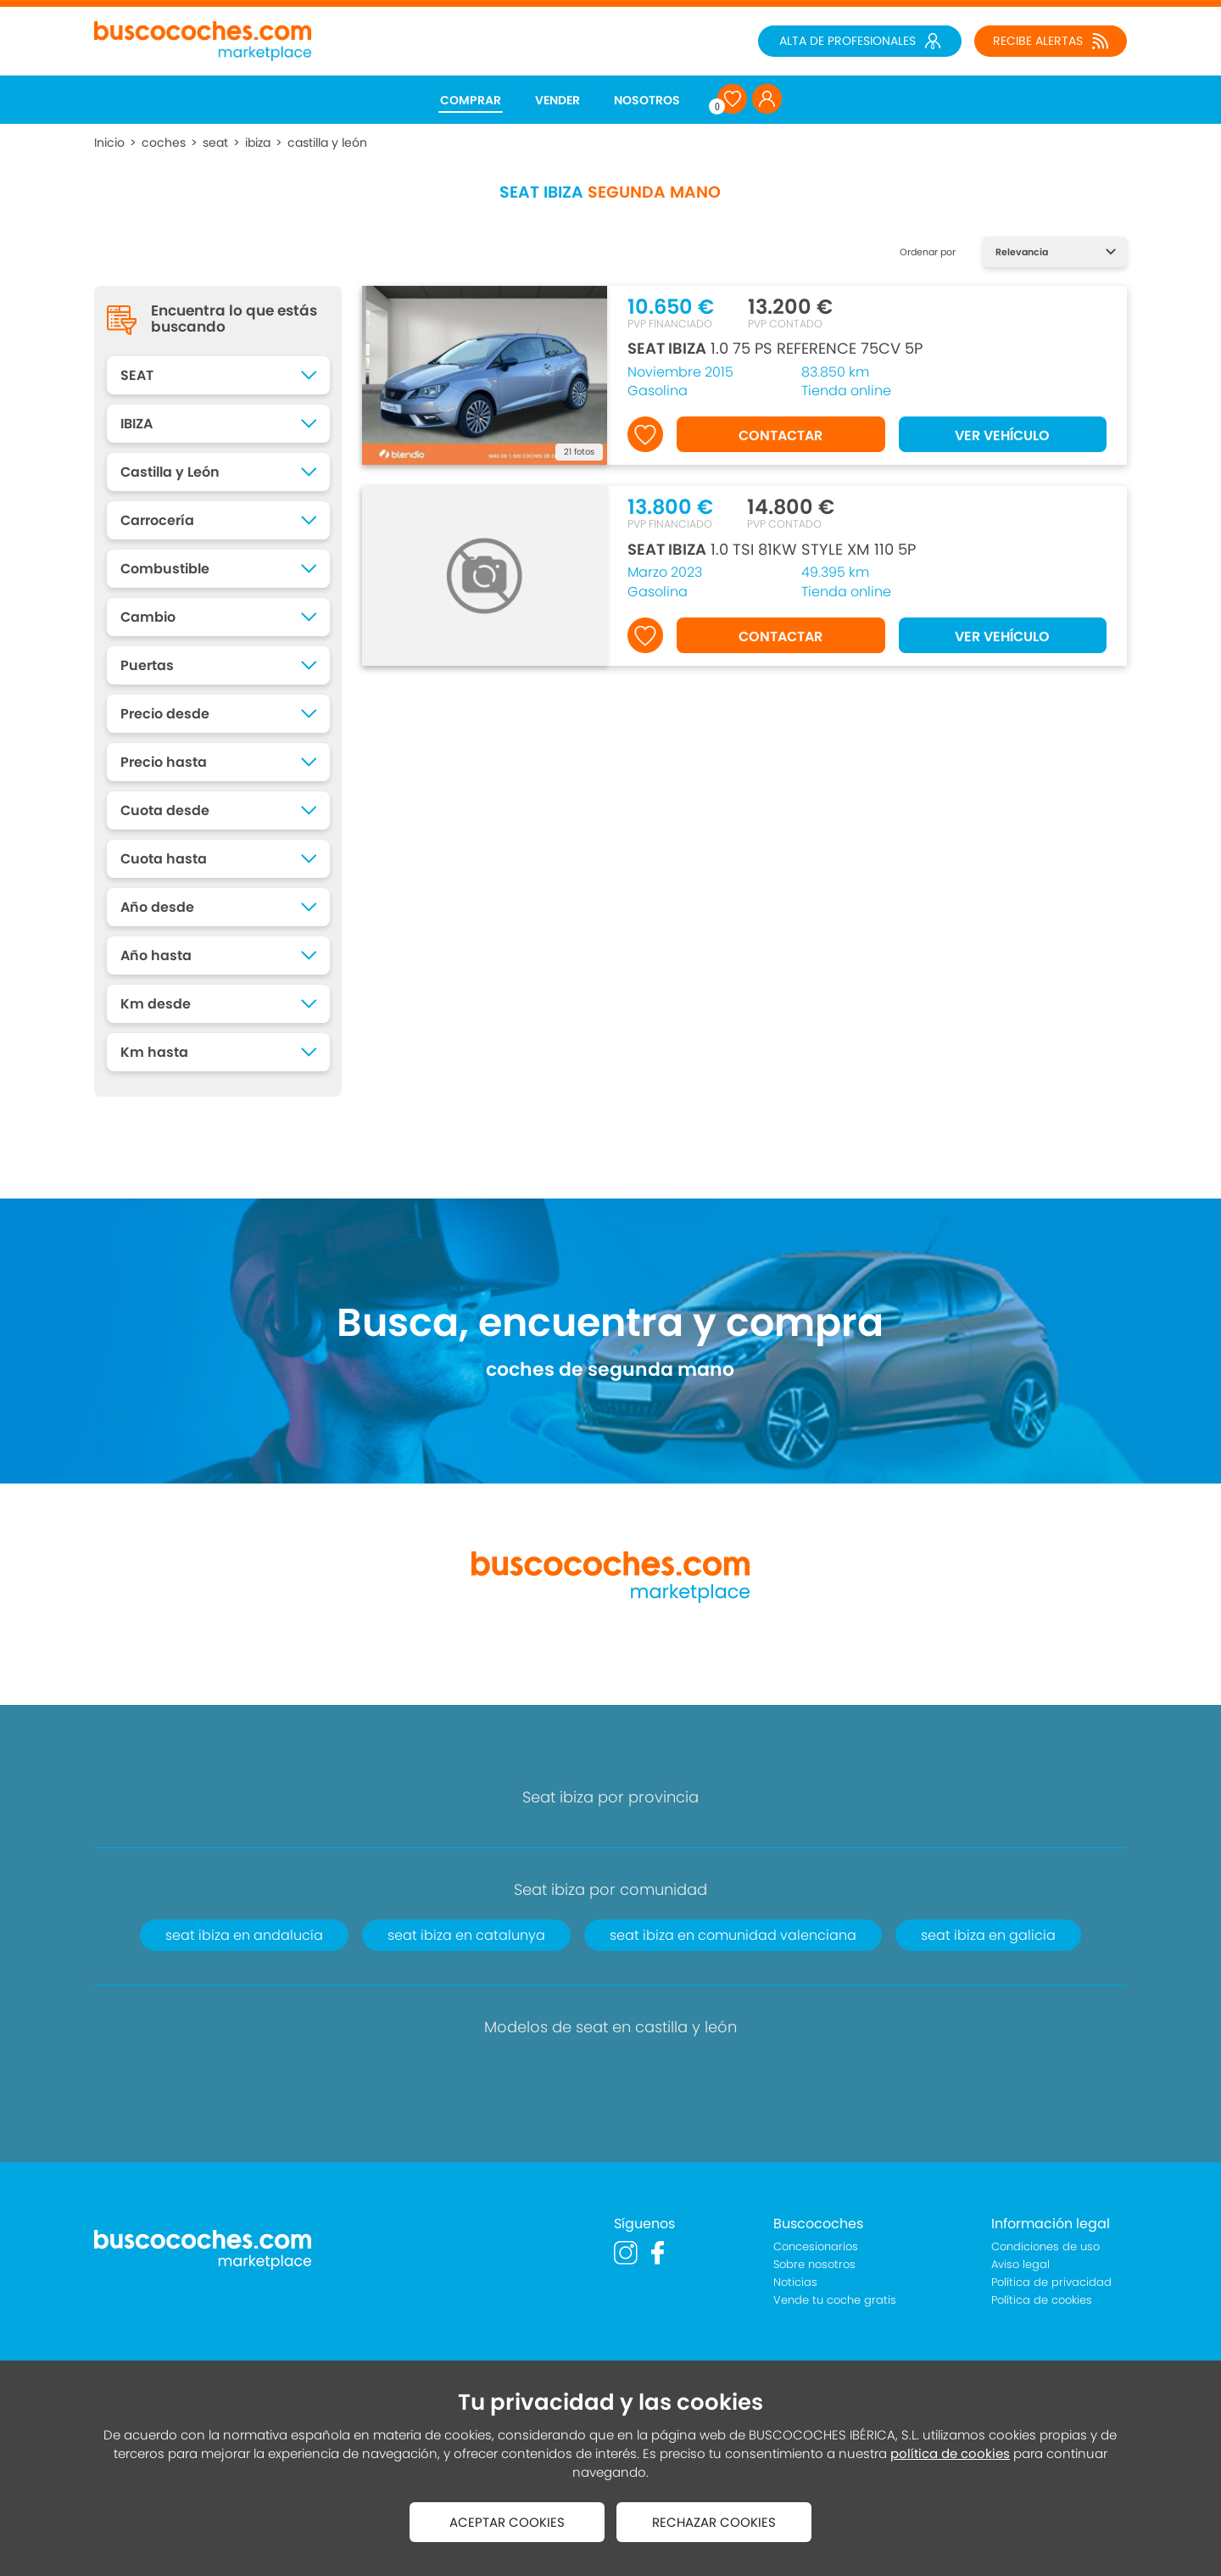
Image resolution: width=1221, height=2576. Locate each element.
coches (164, 142)
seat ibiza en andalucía (244, 1935)
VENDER (557, 100)
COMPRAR (470, 100)
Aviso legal (1020, 2264)
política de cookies (950, 2453)
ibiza (257, 142)
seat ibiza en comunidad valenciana (733, 1935)
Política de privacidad (1051, 2282)
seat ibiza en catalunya (466, 1935)
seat (215, 142)
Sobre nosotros (814, 2264)
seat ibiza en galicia (988, 1935)
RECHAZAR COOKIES (714, 2522)
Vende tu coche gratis (834, 2300)
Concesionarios (815, 2246)
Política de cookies (1041, 2300)
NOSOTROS (647, 100)
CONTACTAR (780, 435)
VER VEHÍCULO (1002, 435)
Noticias (795, 2282)
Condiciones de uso (1045, 2246)
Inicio (109, 142)
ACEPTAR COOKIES (507, 2522)
